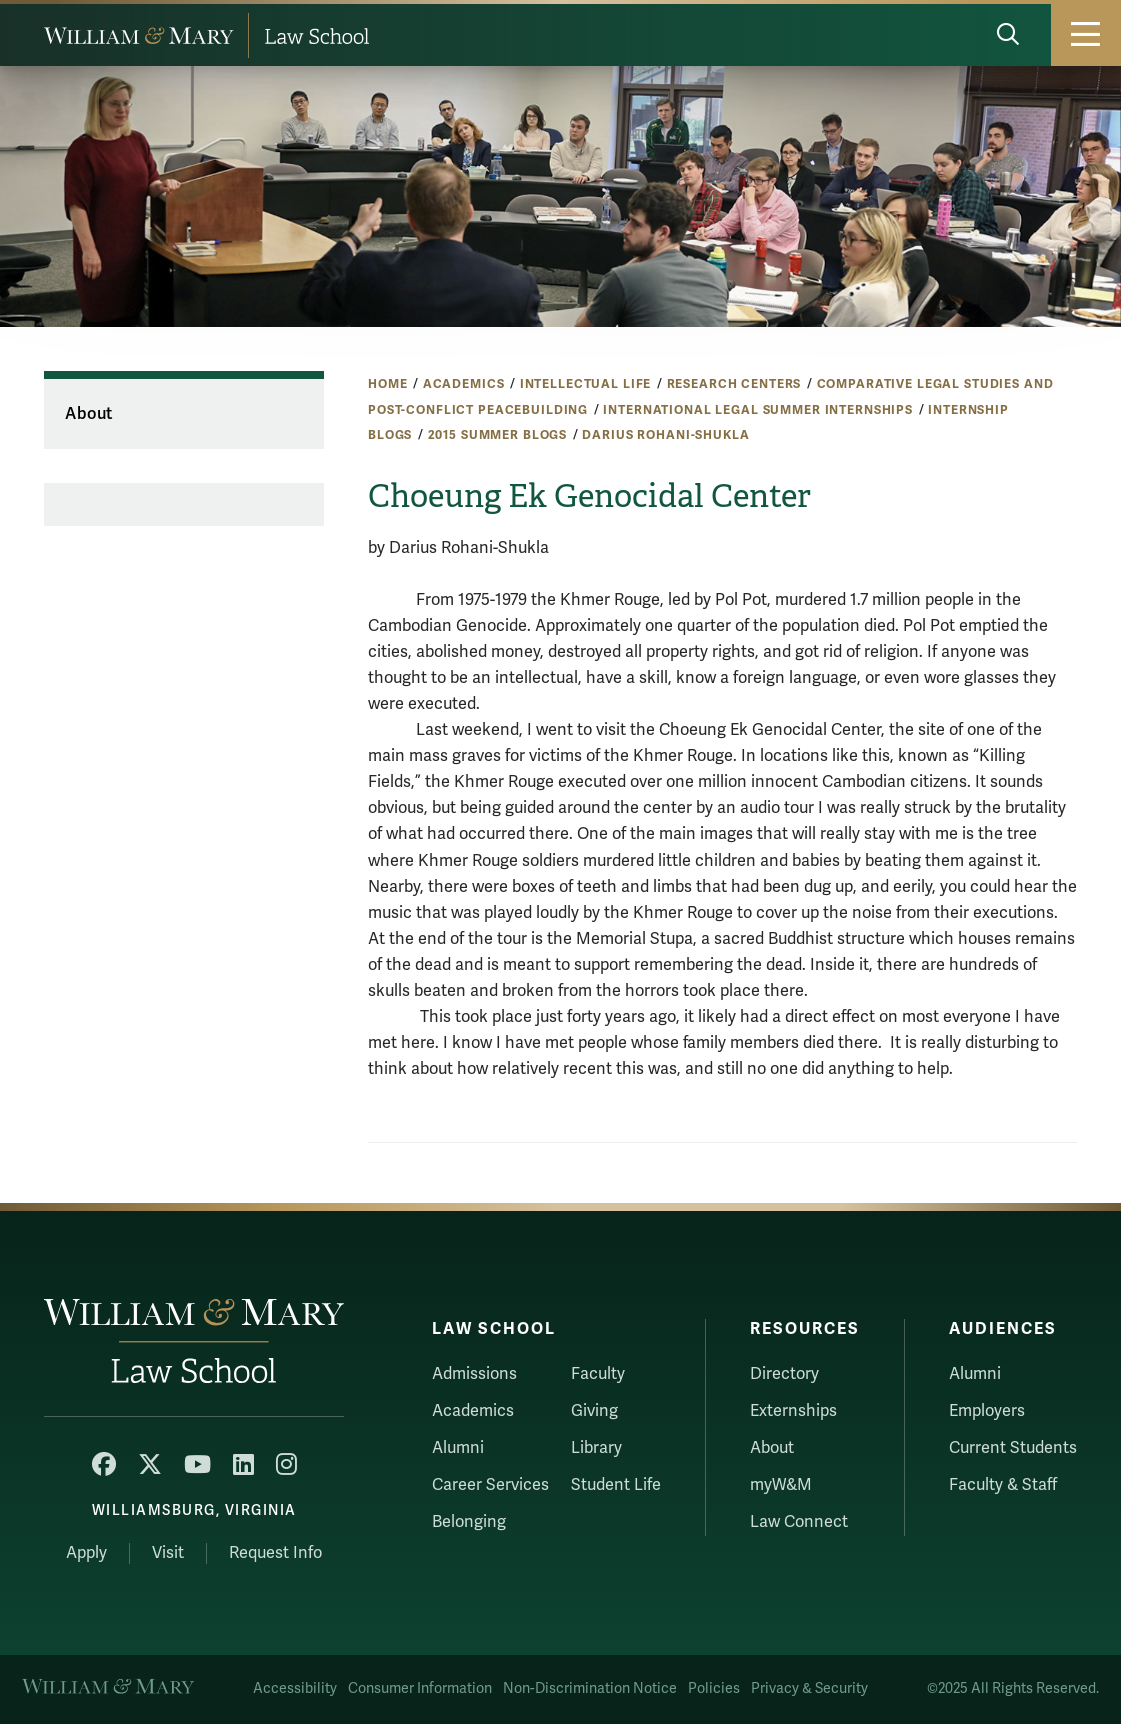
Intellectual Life (586, 384)
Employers (987, 1411)
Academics (464, 384)
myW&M (781, 1485)
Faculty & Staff (1003, 1485)
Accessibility (295, 1688)
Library (596, 1448)
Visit (168, 1553)
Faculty (598, 1374)
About (88, 414)
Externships (793, 1411)
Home (387, 384)
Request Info (275, 1553)
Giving (594, 1411)
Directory (784, 1374)
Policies (714, 1688)
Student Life (616, 1485)
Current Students (1013, 1448)
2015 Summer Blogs (498, 435)
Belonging (469, 1522)
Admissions (474, 1374)
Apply (86, 1553)
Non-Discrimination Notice (590, 1688)
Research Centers (734, 384)
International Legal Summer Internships (758, 410)
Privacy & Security (809, 1688)
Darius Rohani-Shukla (665, 435)
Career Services (490, 1485)
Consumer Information (420, 1688)
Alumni (458, 1448)
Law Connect (799, 1522)
